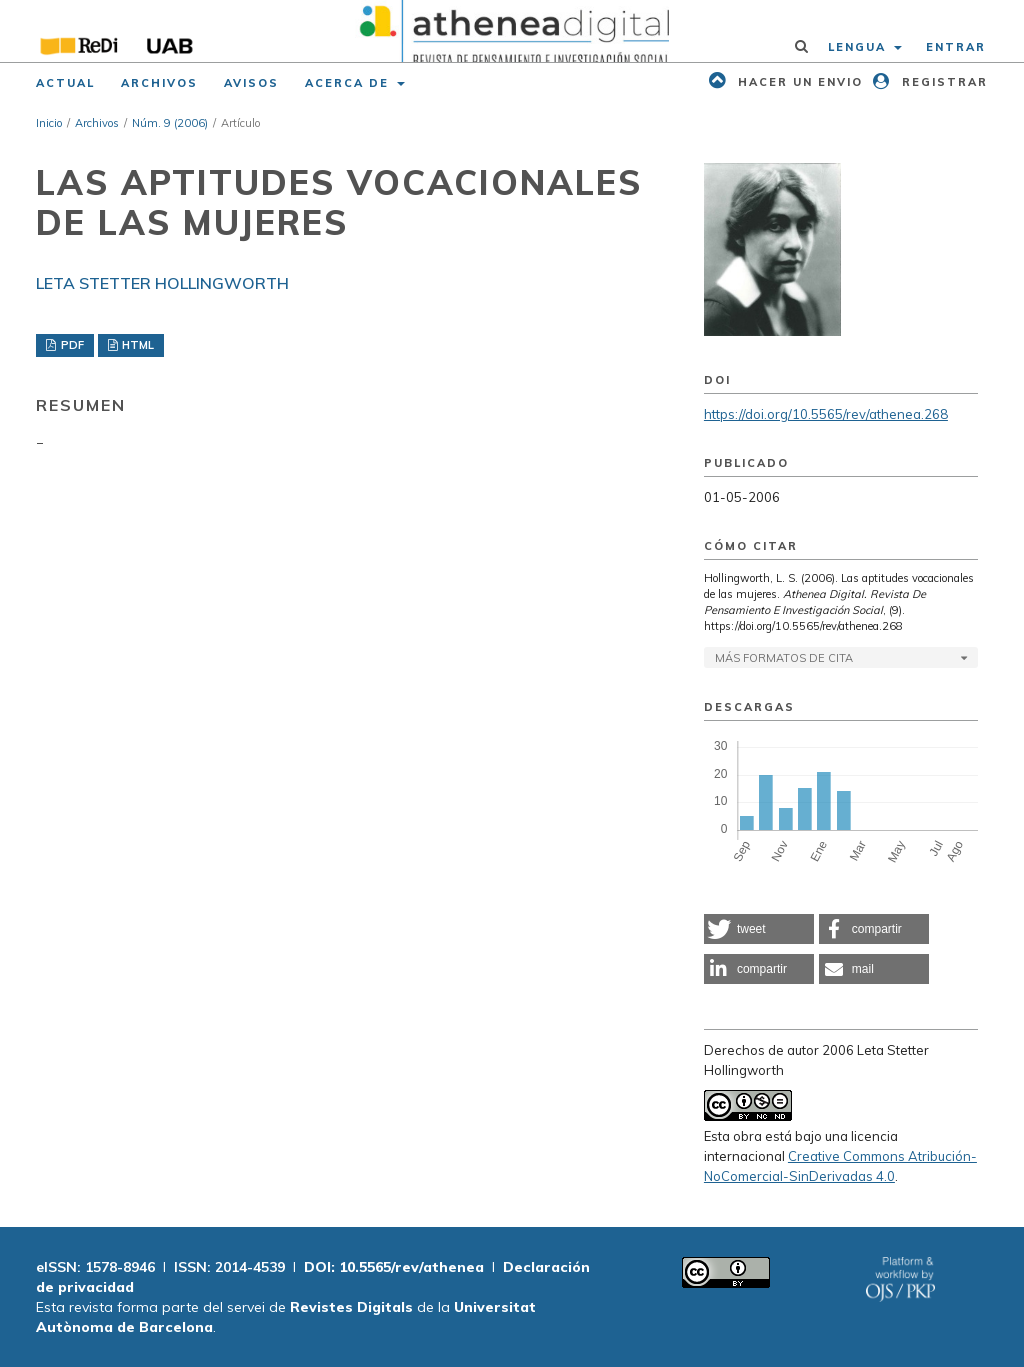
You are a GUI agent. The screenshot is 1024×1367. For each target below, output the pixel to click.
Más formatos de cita (784, 658)
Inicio (49, 123)
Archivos (159, 83)
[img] (512, 31)
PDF (71, 345)
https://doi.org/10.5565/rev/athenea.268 (826, 414)
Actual (65, 83)
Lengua (859, 47)
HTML (136, 345)
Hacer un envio (798, 82)
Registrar (942, 82)
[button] (759, 929)
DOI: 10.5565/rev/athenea (394, 1267)
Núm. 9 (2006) (170, 123)
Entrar (956, 47)
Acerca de (349, 83)
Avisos (251, 83)
